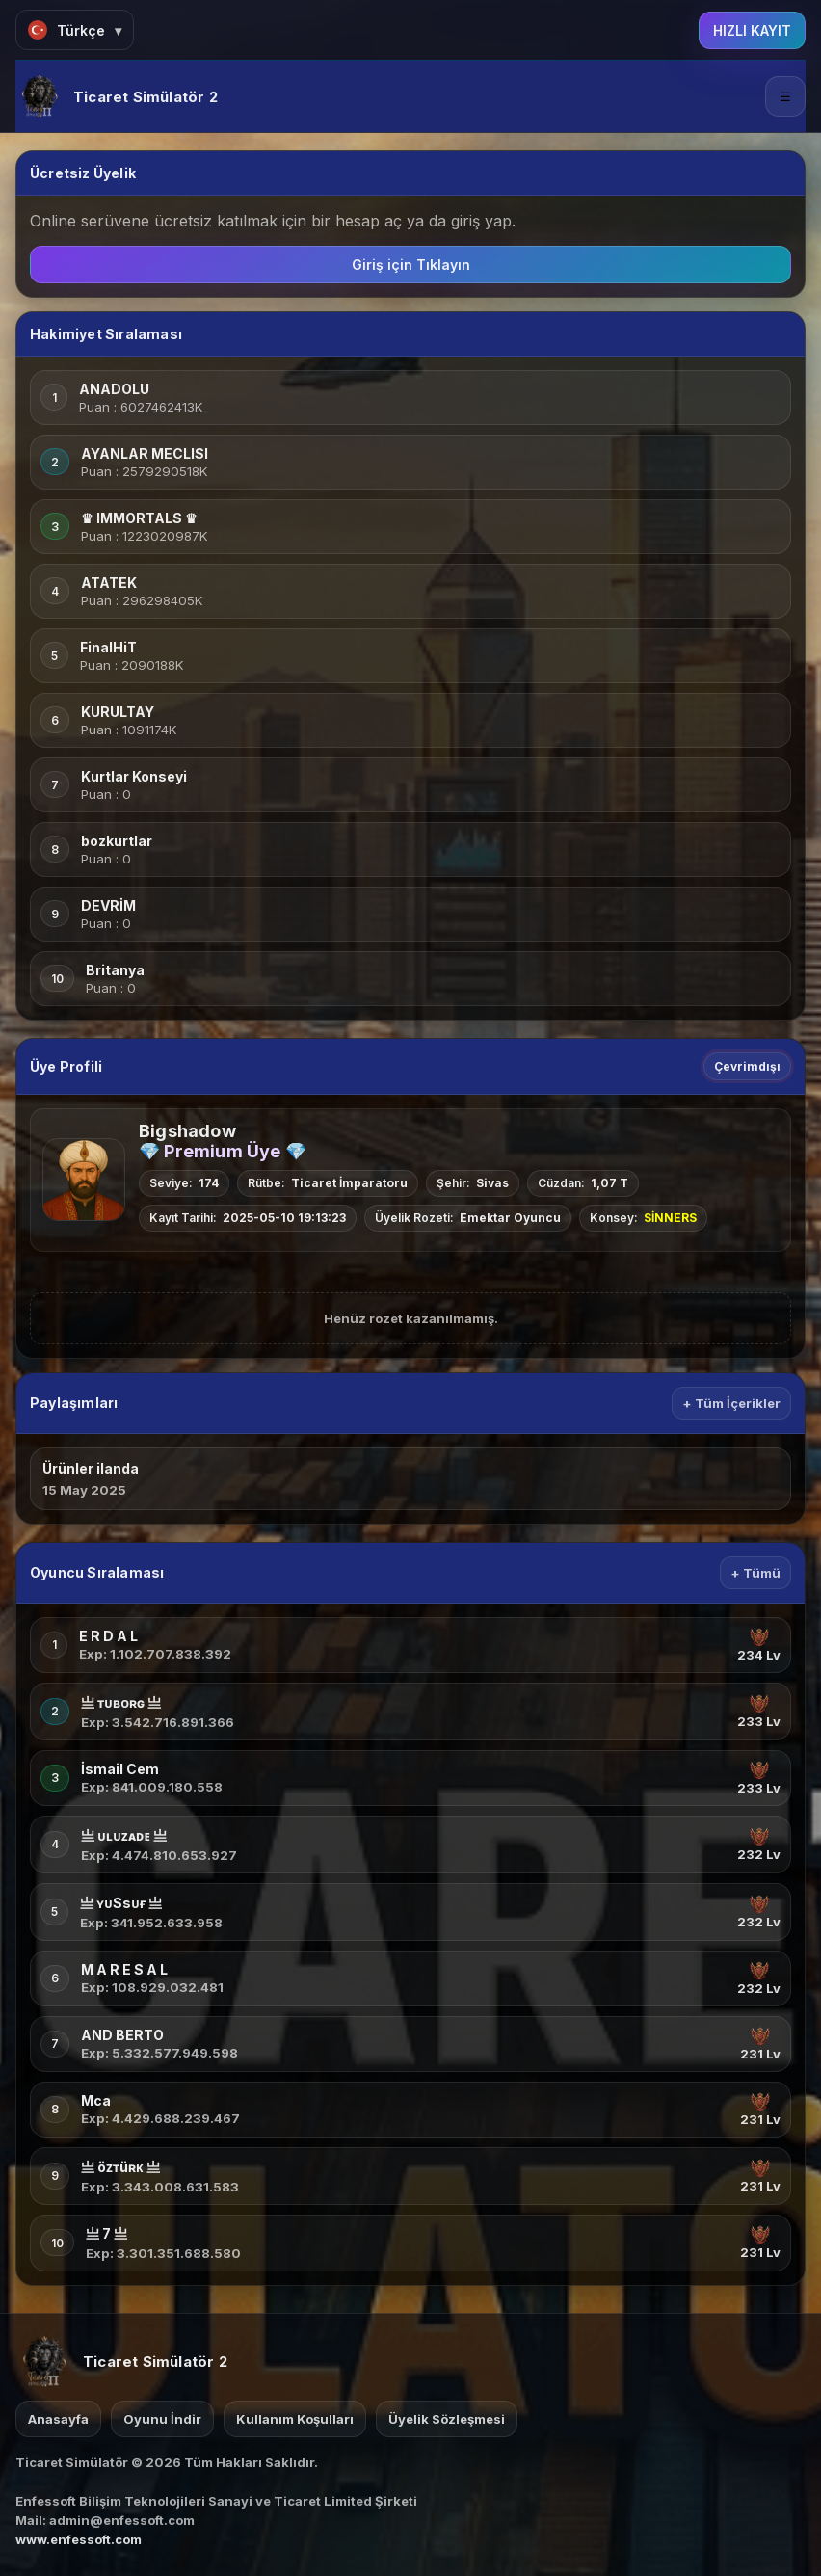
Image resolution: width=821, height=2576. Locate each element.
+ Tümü (755, 1572)
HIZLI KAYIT (752, 30)
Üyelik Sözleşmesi (446, 2419)
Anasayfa (58, 2419)
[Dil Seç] (74, 30)
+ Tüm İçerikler (731, 1403)
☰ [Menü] (785, 96)
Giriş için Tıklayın (411, 264)
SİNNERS (670, 1217)
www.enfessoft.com (78, 2539)
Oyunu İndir (162, 2419)
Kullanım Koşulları (295, 2419)
